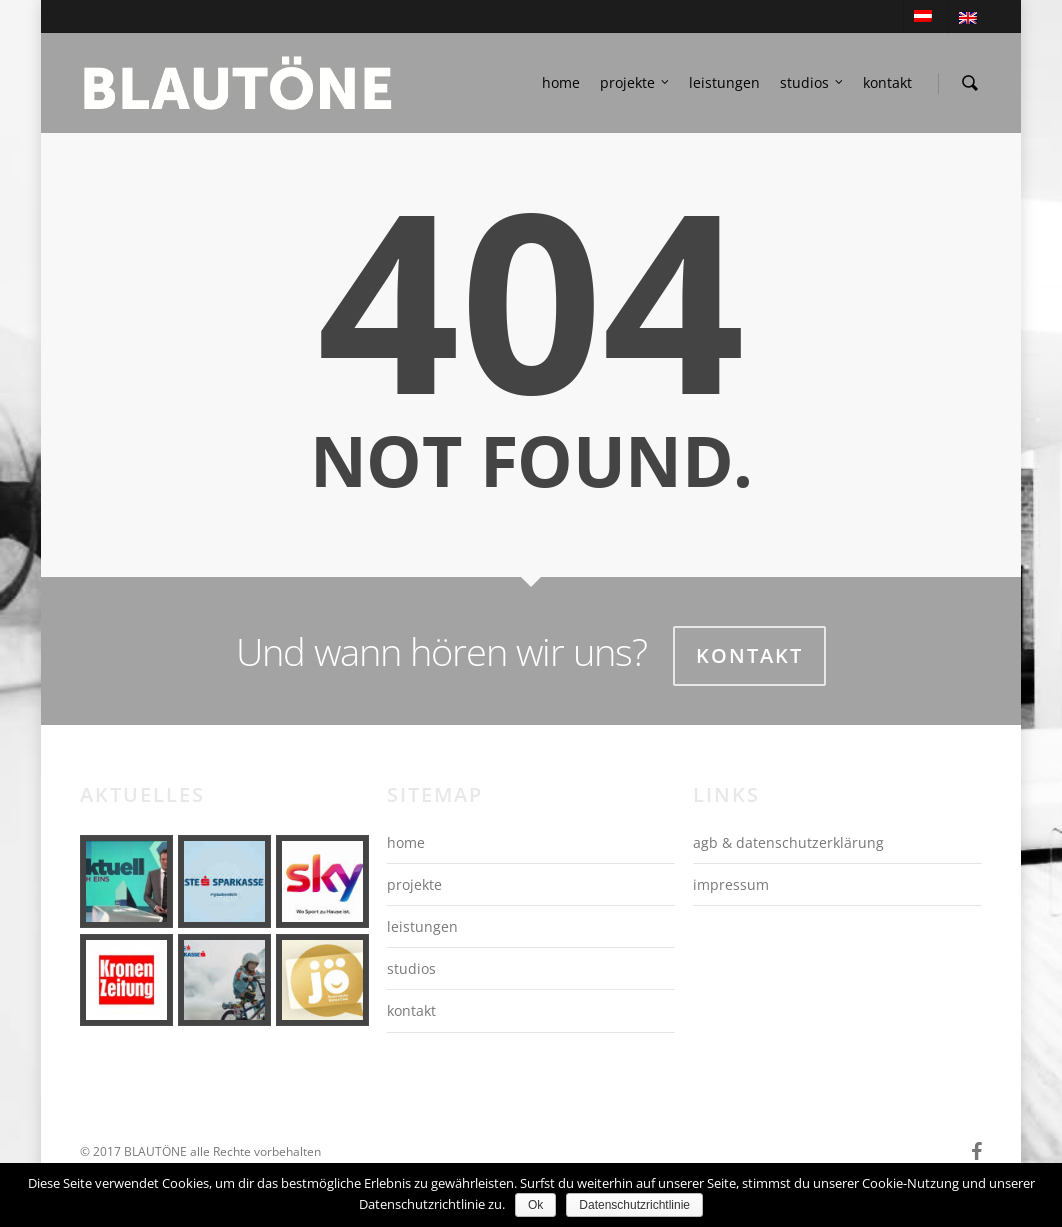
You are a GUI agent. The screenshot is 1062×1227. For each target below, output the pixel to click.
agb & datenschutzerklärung (788, 842)
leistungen (724, 82)
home (561, 82)
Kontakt (749, 655)
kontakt (887, 82)
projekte (635, 83)
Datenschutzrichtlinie (634, 1205)
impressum (731, 884)
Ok (535, 1205)
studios (812, 83)
